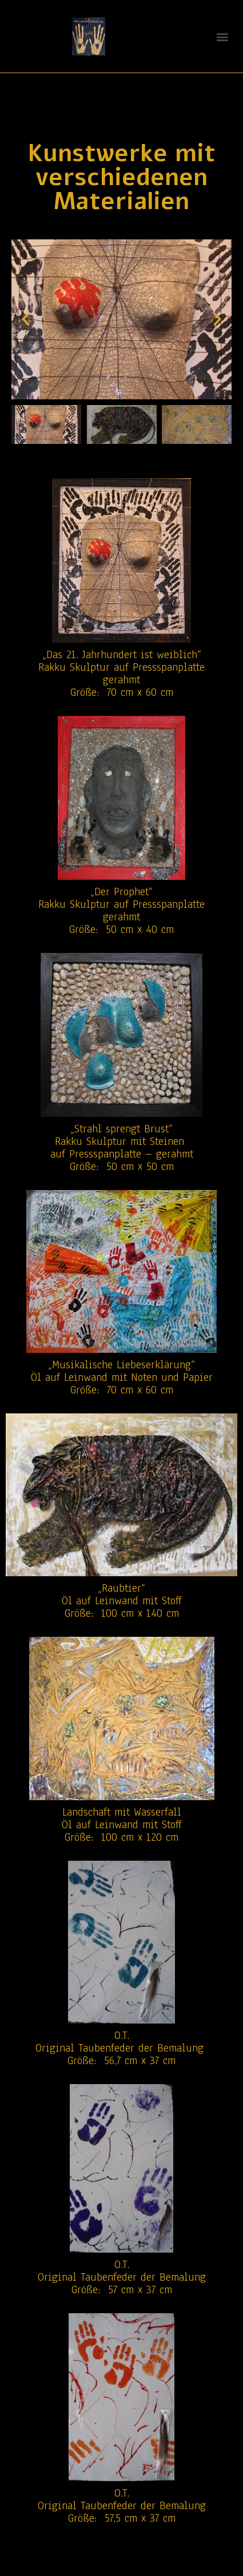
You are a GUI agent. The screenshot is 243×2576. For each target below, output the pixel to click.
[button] (222, 36)
